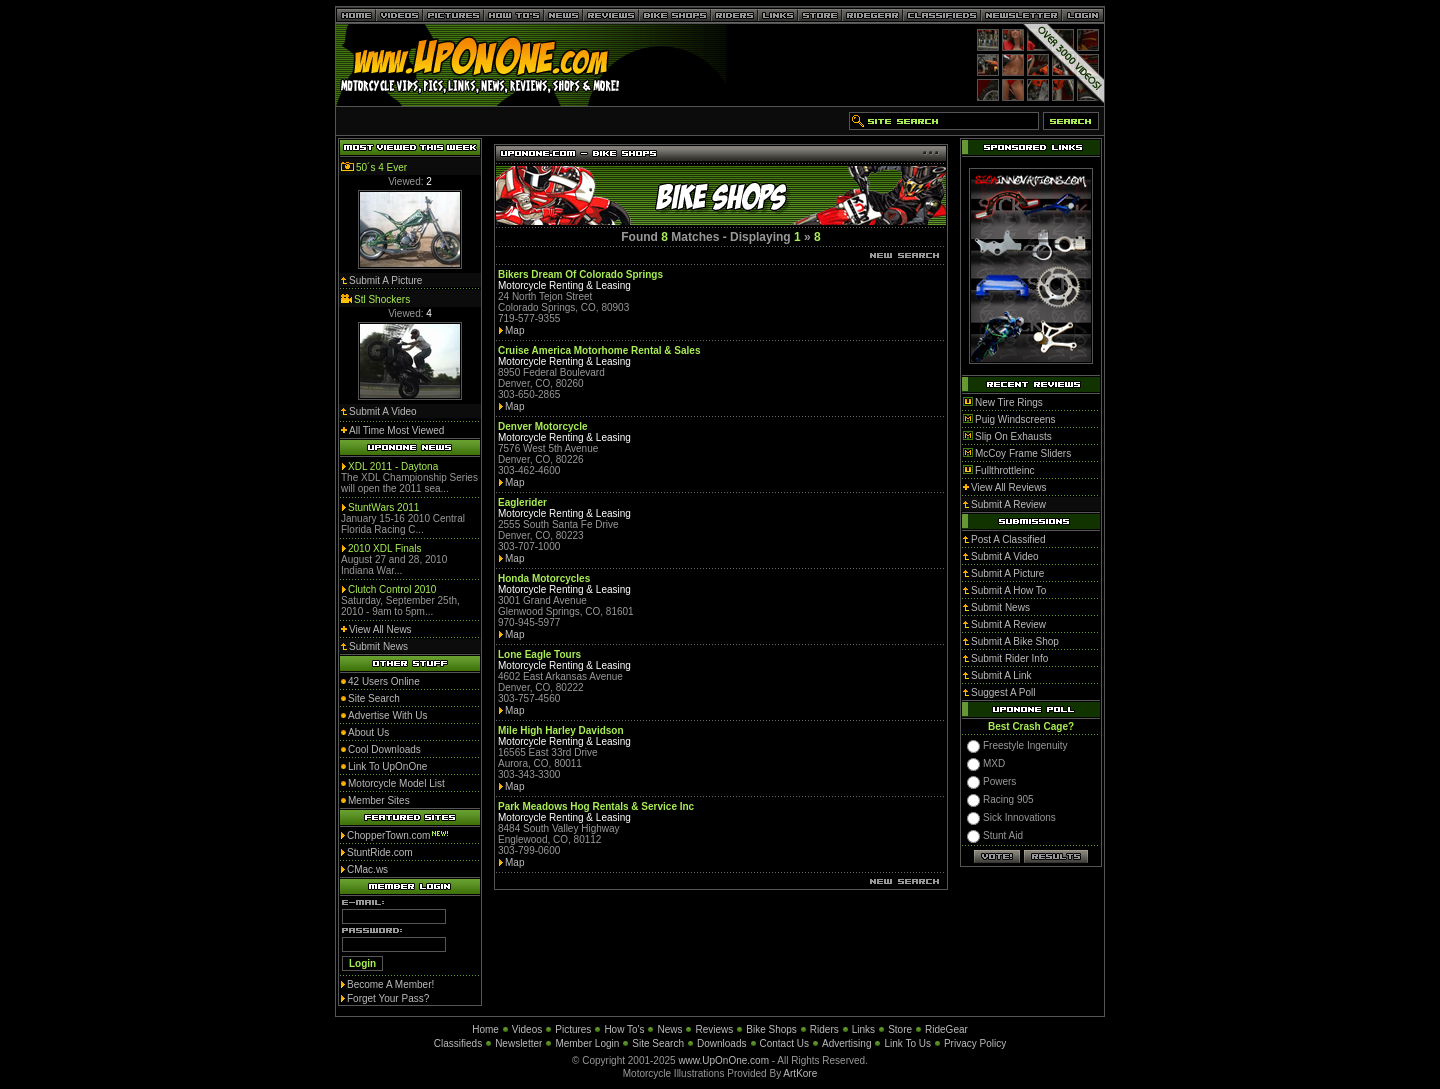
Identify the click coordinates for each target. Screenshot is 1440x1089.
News (669, 1029)
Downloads (721, 1043)
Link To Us (907, 1043)
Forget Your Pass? (388, 998)
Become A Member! (390, 984)
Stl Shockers (382, 299)
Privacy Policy (975, 1043)
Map (514, 330)
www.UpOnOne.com (723, 1060)
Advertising (846, 1043)
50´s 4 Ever (381, 167)
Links (863, 1029)
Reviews (714, 1029)
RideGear (946, 1029)
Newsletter (518, 1043)
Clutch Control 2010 (392, 589)
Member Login (587, 1043)
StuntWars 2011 (383, 507)
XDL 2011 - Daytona (393, 466)
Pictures (573, 1029)
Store (900, 1029)
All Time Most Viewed (396, 430)
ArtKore (800, 1073)
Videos (527, 1029)
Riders (824, 1029)
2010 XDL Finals (385, 548)
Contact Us (784, 1043)
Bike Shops (771, 1029)
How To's (624, 1029)
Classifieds (458, 1043)
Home (485, 1029)
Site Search (658, 1043)
